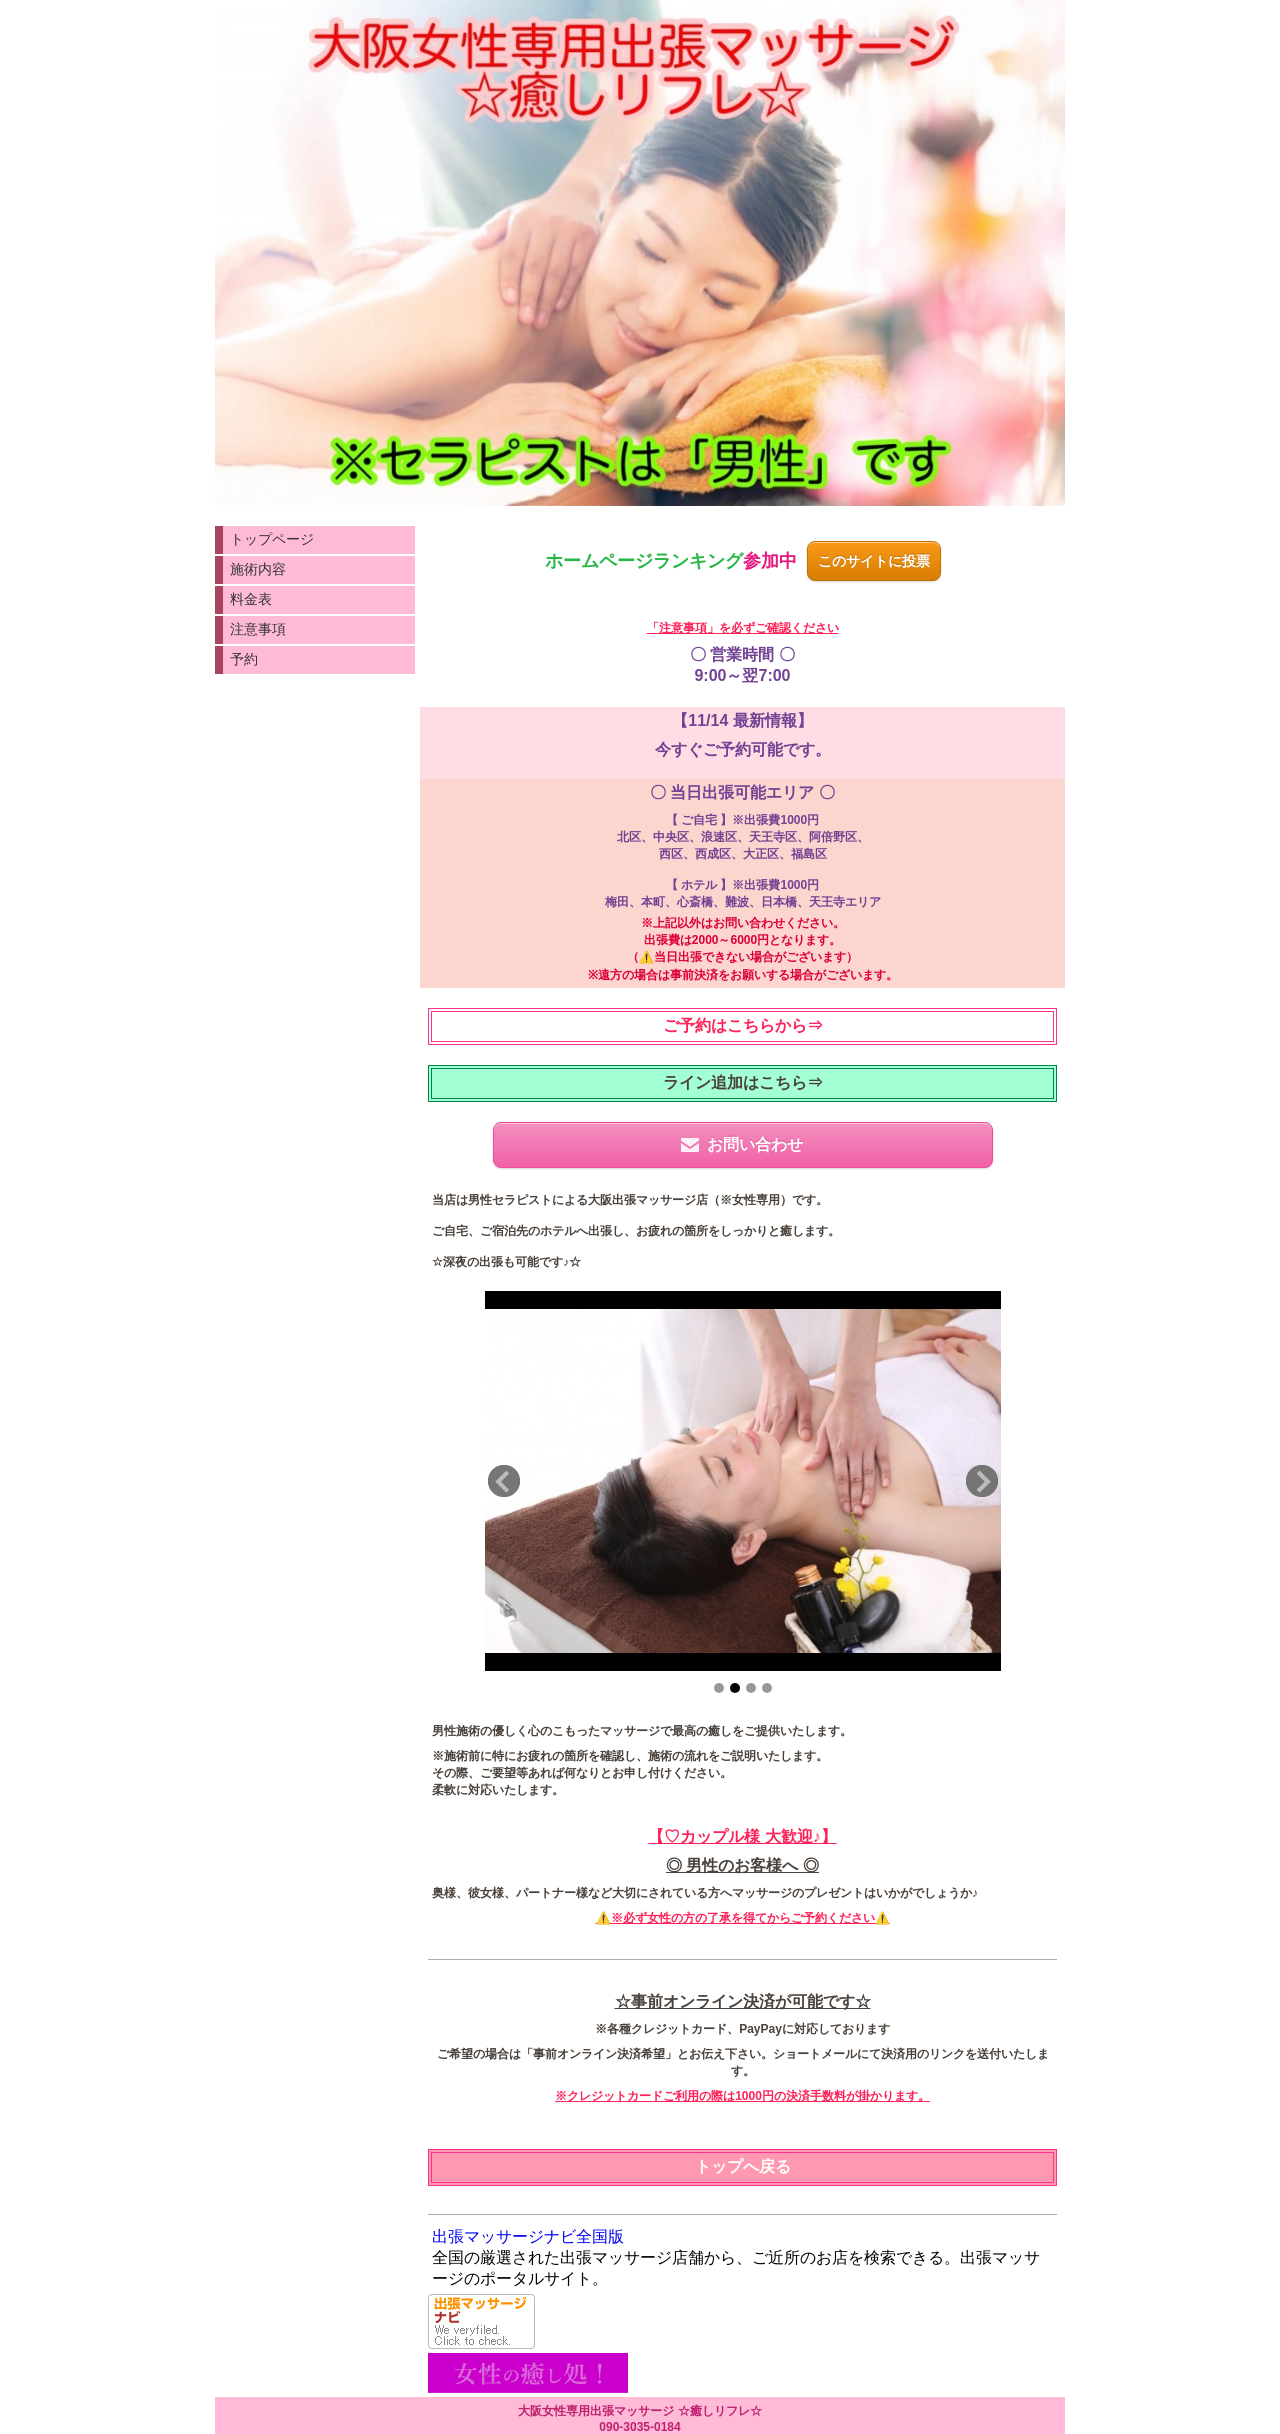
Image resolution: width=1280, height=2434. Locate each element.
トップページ (272, 539)
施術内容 (258, 569)
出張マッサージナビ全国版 (528, 2236)
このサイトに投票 (874, 561)
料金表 (251, 599)
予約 (244, 659)
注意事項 (258, 629)
